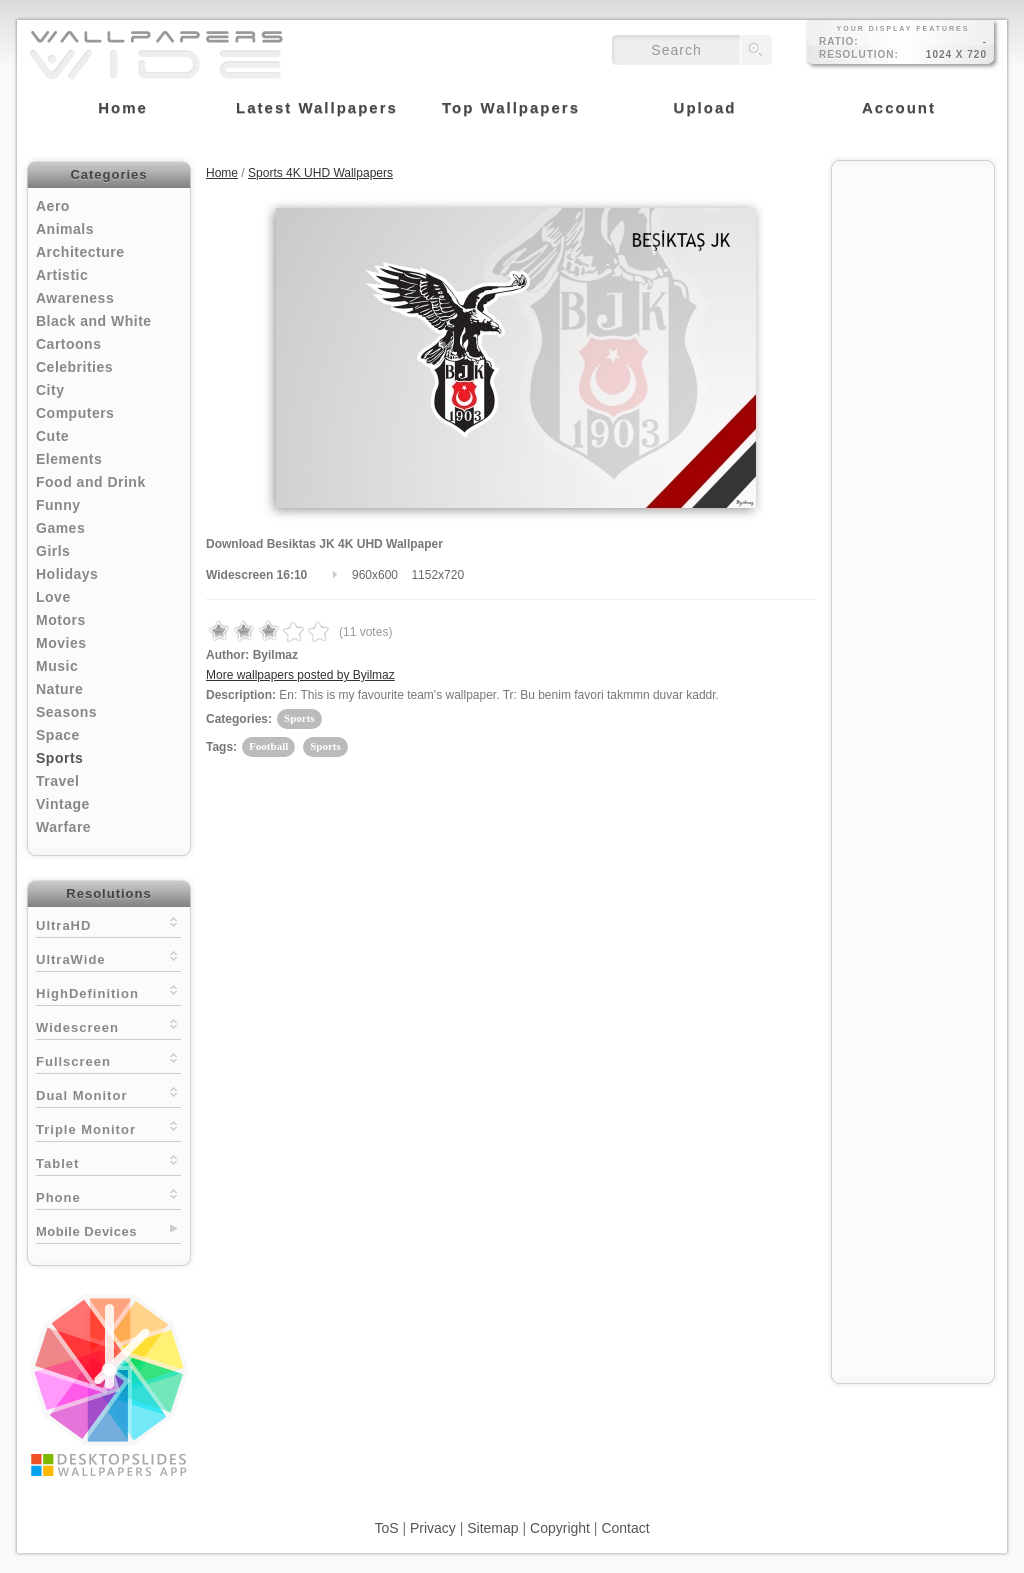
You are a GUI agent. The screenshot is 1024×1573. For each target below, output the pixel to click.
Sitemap (492, 1528)
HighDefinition (108, 991)
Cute (52, 436)
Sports (59, 758)
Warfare (63, 827)
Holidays (67, 574)
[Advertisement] (913, 472)
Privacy (433, 1528)
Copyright (560, 1528)
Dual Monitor (108, 1093)
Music (57, 666)
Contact (625, 1528)
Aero (53, 206)
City (50, 390)
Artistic (62, 275)
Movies (61, 643)
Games (60, 528)
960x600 (375, 575)
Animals (65, 229)
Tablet (108, 1161)
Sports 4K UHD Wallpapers (320, 173)
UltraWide (108, 957)
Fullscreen (108, 1059)
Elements (69, 459)
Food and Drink (91, 482)
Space (58, 735)
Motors (61, 620)
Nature (59, 689)
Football (268, 746)
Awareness (75, 298)
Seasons (66, 712)
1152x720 (437, 575)
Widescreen (108, 1025)
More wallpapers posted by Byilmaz (300, 675)
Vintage (63, 804)
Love (53, 597)
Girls (53, 551)
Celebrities (74, 367)
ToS (386, 1528)
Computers (75, 413)
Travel (57, 781)
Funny (58, 505)
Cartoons (68, 344)
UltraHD (108, 923)
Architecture (80, 252)
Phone (108, 1195)
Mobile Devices (86, 1231)
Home (222, 173)
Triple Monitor (108, 1127)
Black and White (94, 321)
